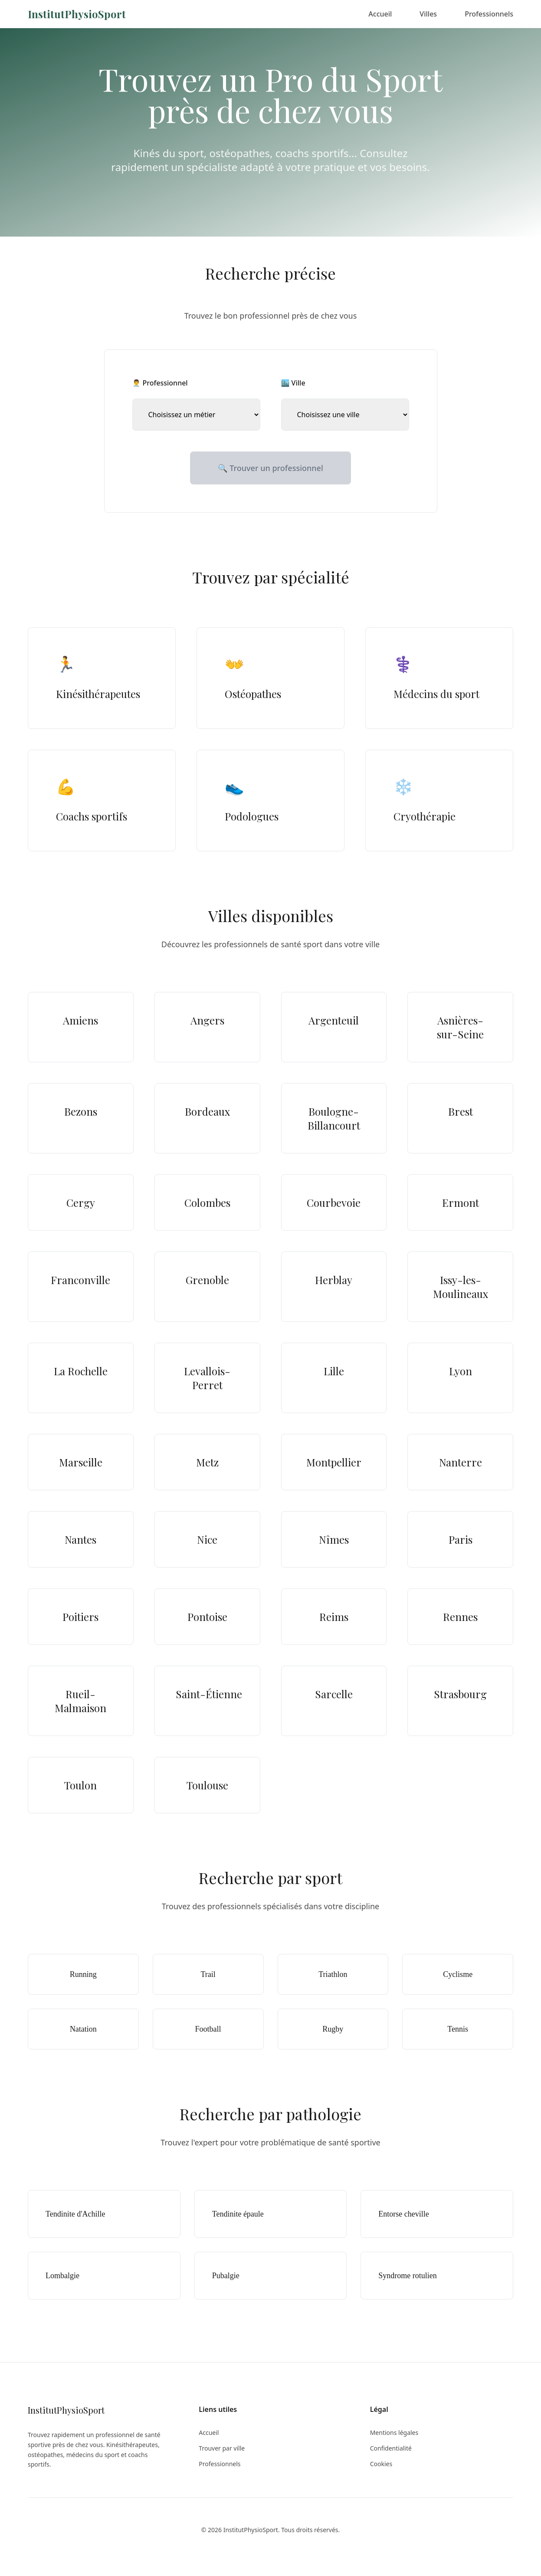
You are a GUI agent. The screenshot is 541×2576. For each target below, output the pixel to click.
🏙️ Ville (293, 383)
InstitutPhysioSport (77, 14)
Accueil (380, 14)
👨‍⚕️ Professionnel (160, 383)
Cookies (381, 2464)
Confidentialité (391, 2448)
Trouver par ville (222, 2448)
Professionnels (489, 14)
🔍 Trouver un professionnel (270, 468)
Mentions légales (394, 2432)
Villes (428, 14)
